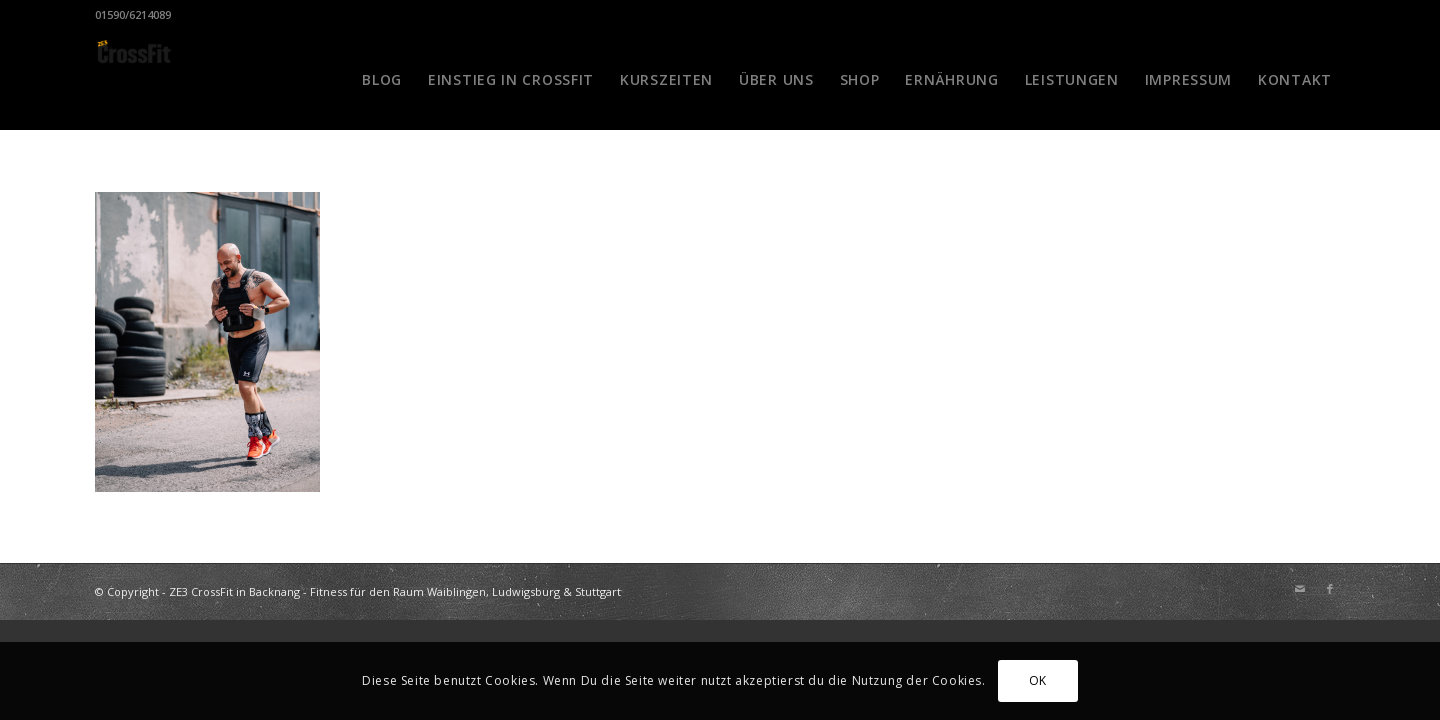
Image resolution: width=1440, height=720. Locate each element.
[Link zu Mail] (1300, 589)
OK (1038, 680)
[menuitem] (382, 80)
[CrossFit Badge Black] (134, 80)
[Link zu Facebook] (1330, 589)
